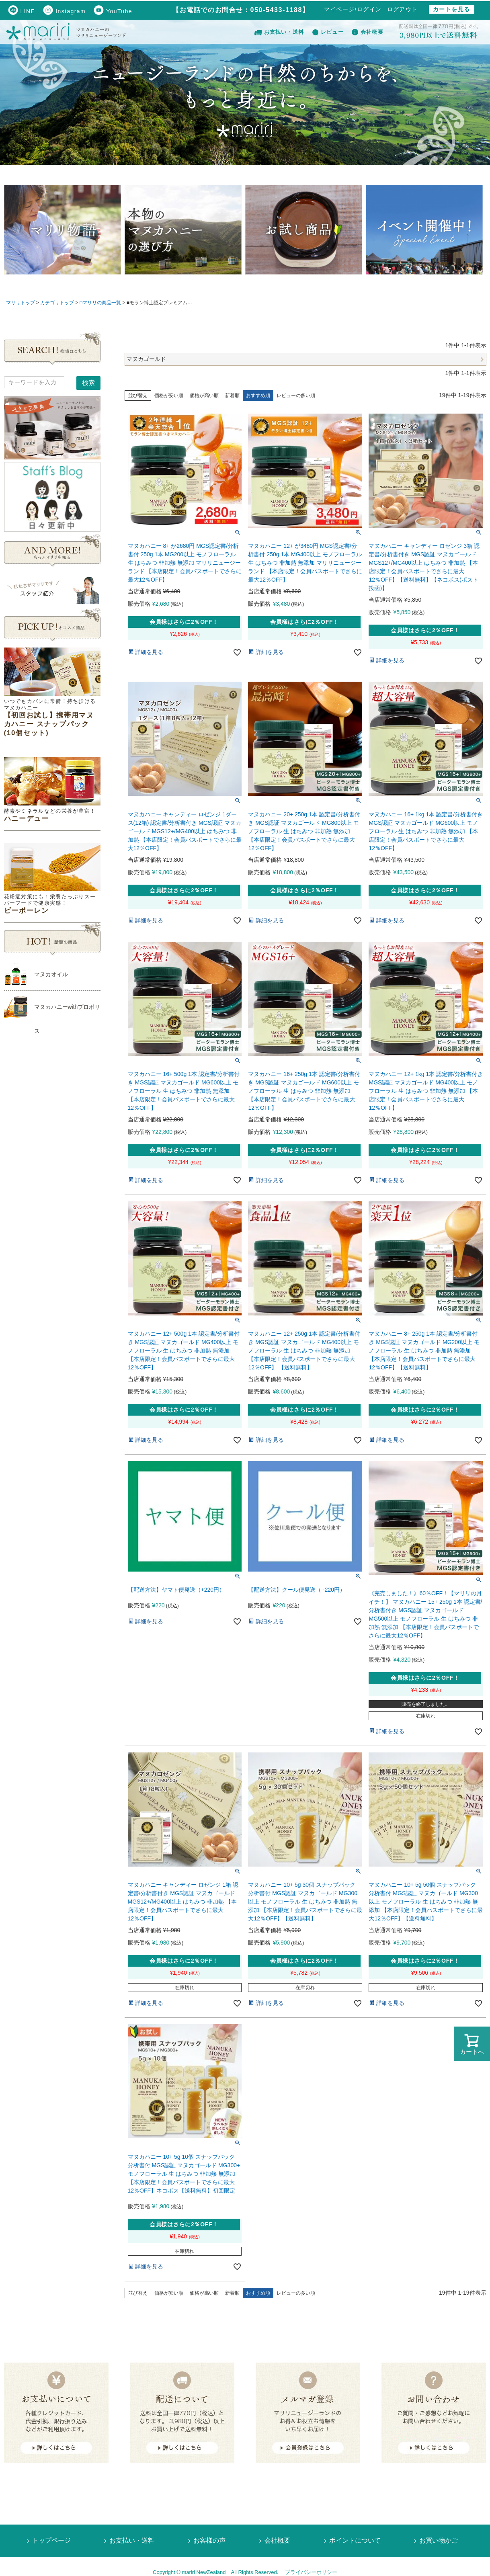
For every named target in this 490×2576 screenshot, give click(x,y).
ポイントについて (355, 2540)
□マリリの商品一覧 (100, 302)
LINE (21, 11)
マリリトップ (20, 302)
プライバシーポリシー (311, 2572)
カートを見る (451, 9)
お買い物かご (438, 2540)
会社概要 (367, 32)
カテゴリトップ (57, 302)
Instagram (64, 11)
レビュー (328, 32)
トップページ (51, 2540)
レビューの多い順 (296, 395)
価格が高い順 (204, 395)
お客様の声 (209, 2540)
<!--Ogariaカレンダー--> (52, 1179)
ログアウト (402, 9)
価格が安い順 (168, 395)
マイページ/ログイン (353, 9)
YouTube (113, 11)
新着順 (232, 395)
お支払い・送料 (279, 32)
